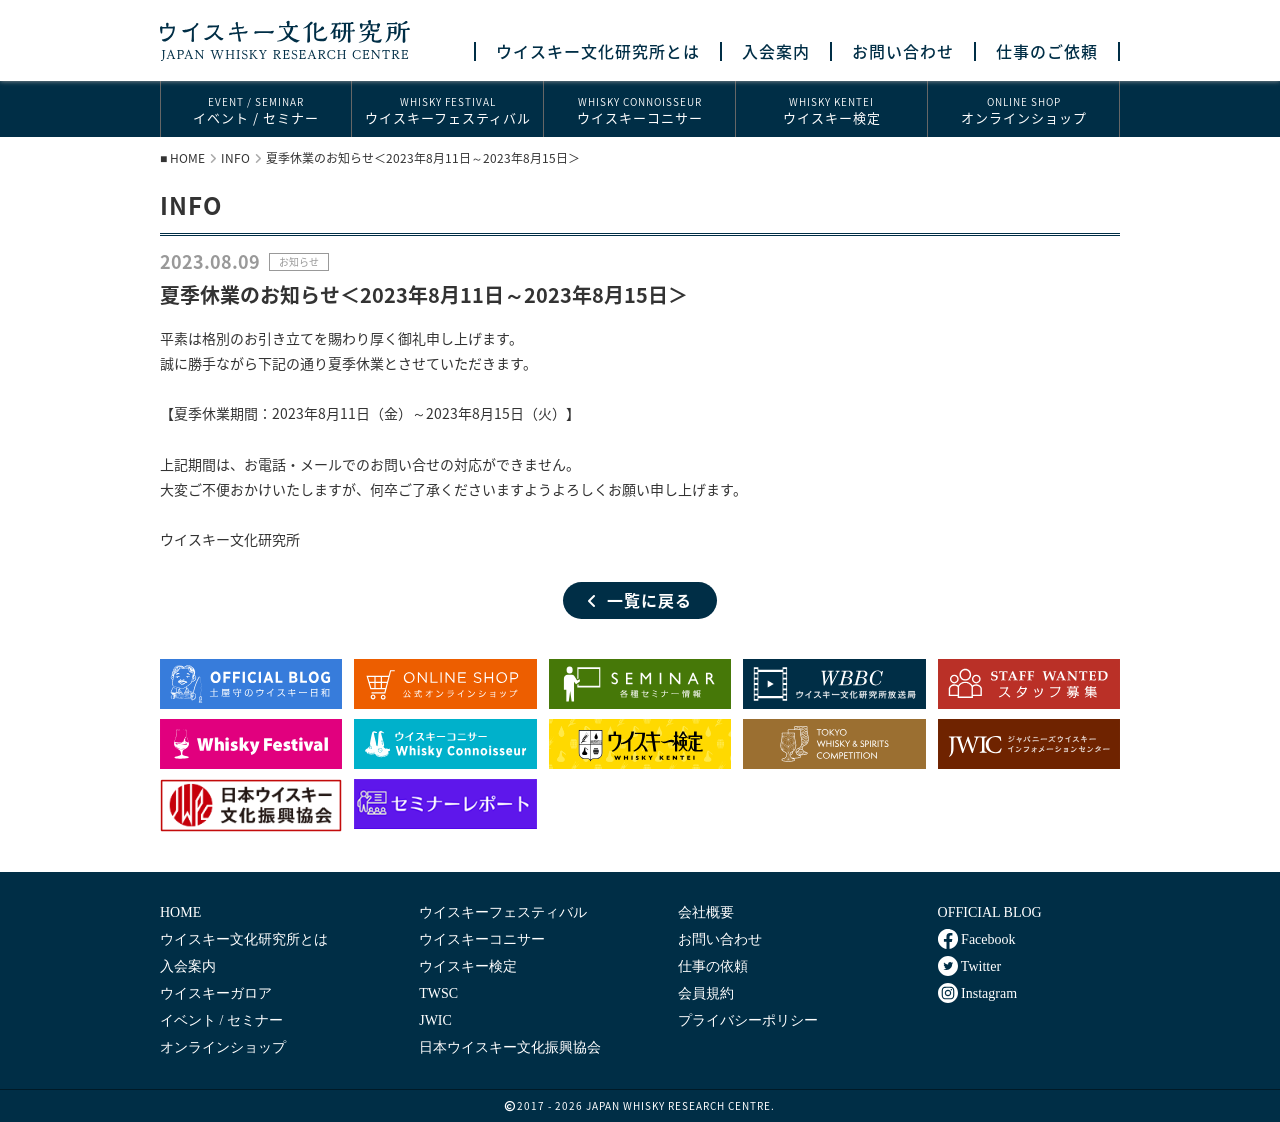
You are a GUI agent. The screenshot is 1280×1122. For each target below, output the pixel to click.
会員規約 (706, 993)
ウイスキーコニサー (639, 110)
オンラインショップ (1023, 110)
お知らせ (299, 261)
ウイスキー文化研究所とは (598, 51)
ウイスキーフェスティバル (447, 110)
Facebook (977, 939)
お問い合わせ (903, 51)
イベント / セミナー (256, 110)
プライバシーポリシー (748, 1020)
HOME (187, 158)
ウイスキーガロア (216, 993)
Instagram (977, 993)
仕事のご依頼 (1047, 51)
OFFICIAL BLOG (990, 912)
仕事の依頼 (713, 966)
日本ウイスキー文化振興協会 (510, 1047)
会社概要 (706, 912)
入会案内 (776, 51)
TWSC (438, 993)
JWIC (435, 1020)
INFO (235, 158)
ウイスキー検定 (831, 110)
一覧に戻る (640, 600)
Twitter (969, 966)
